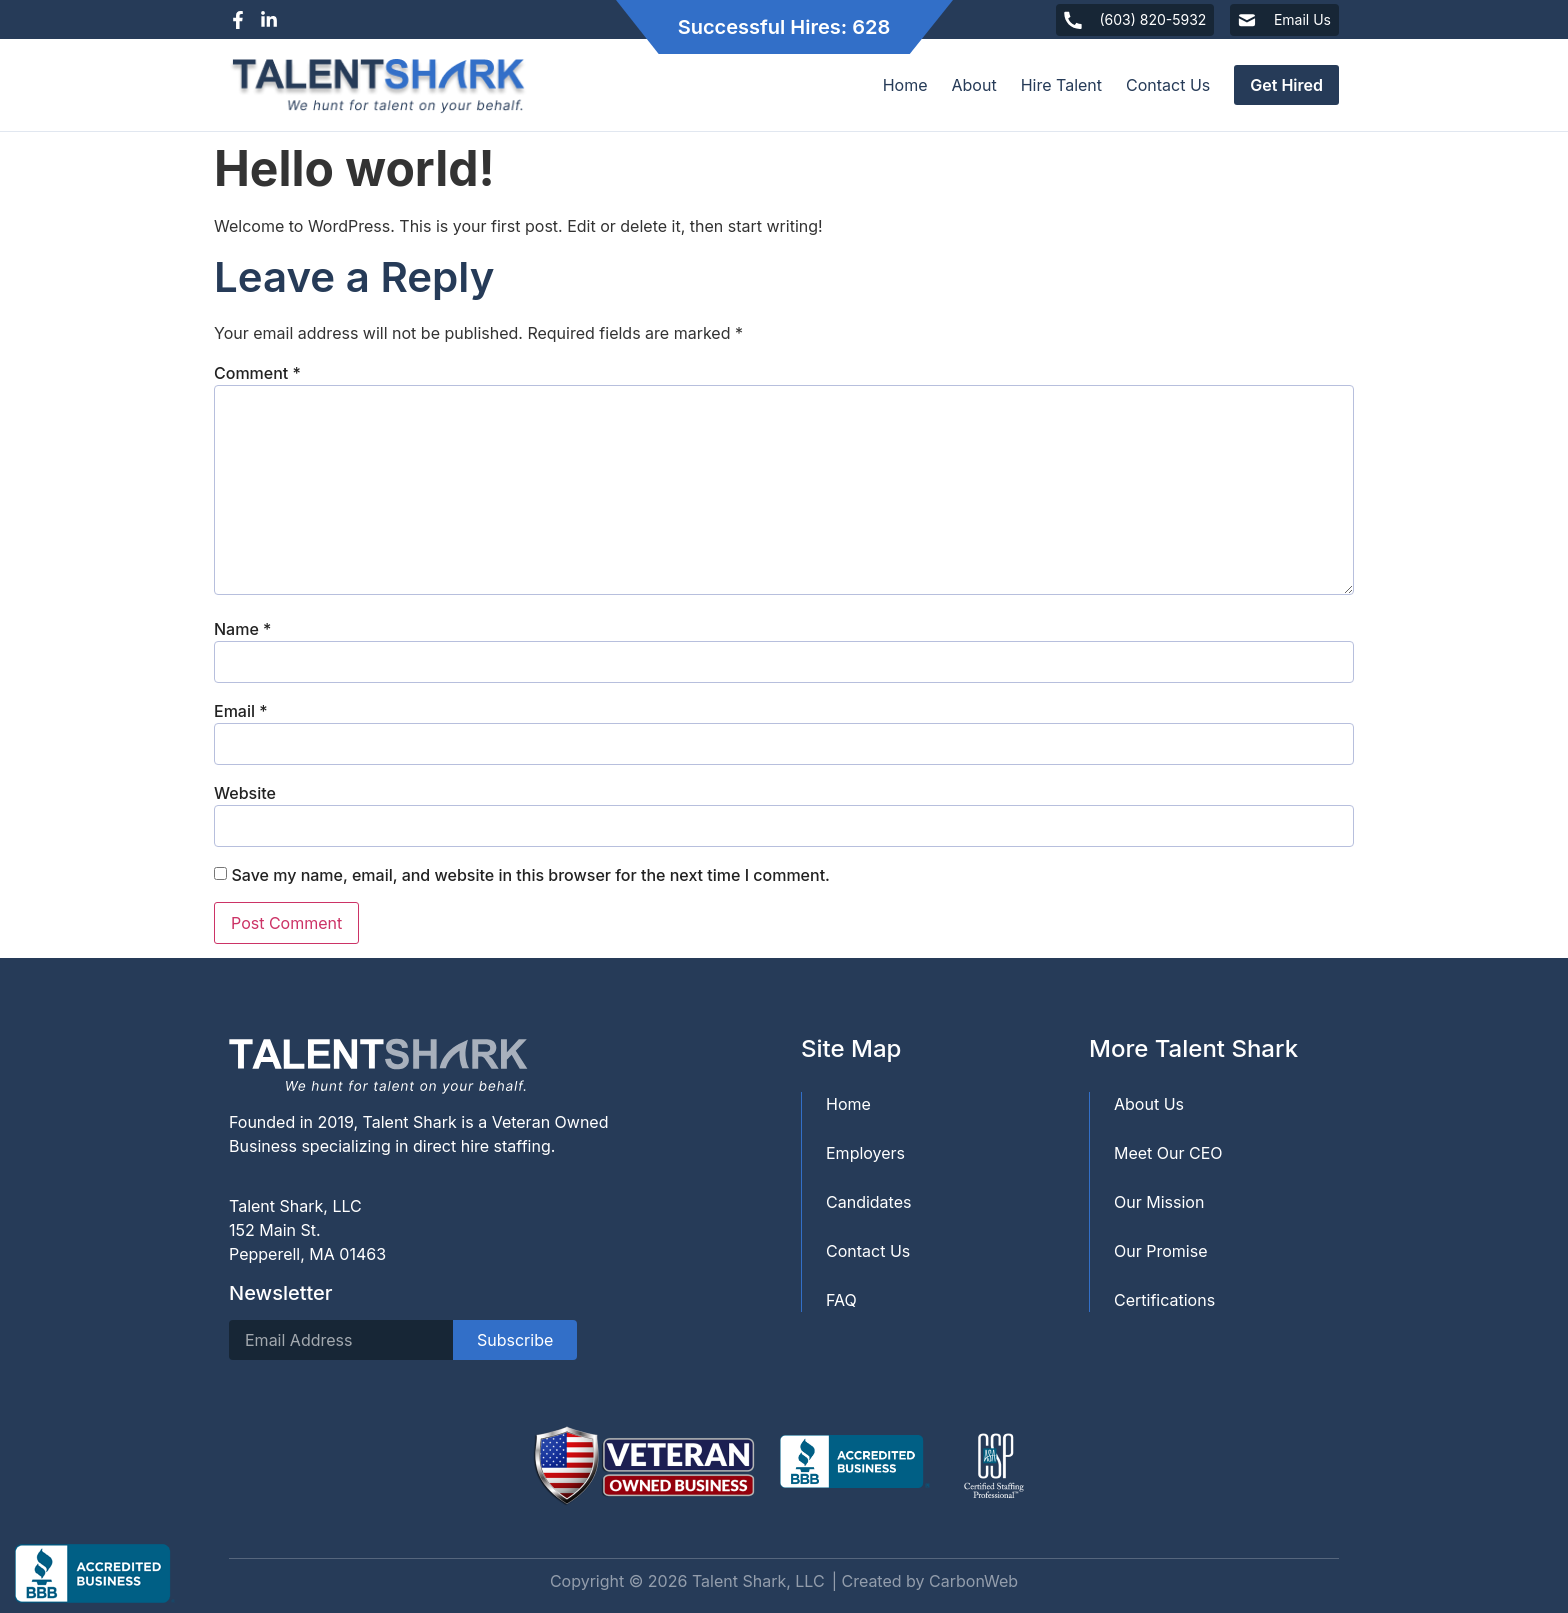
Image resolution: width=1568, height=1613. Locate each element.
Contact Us (1168, 85)
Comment (257, 373)
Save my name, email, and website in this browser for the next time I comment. (531, 875)
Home (905, 85)
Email (241, 711)
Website (245, 793)
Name (242, 629)
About (974, 85)
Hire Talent (1061, 85)
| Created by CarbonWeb (925, 1581)
